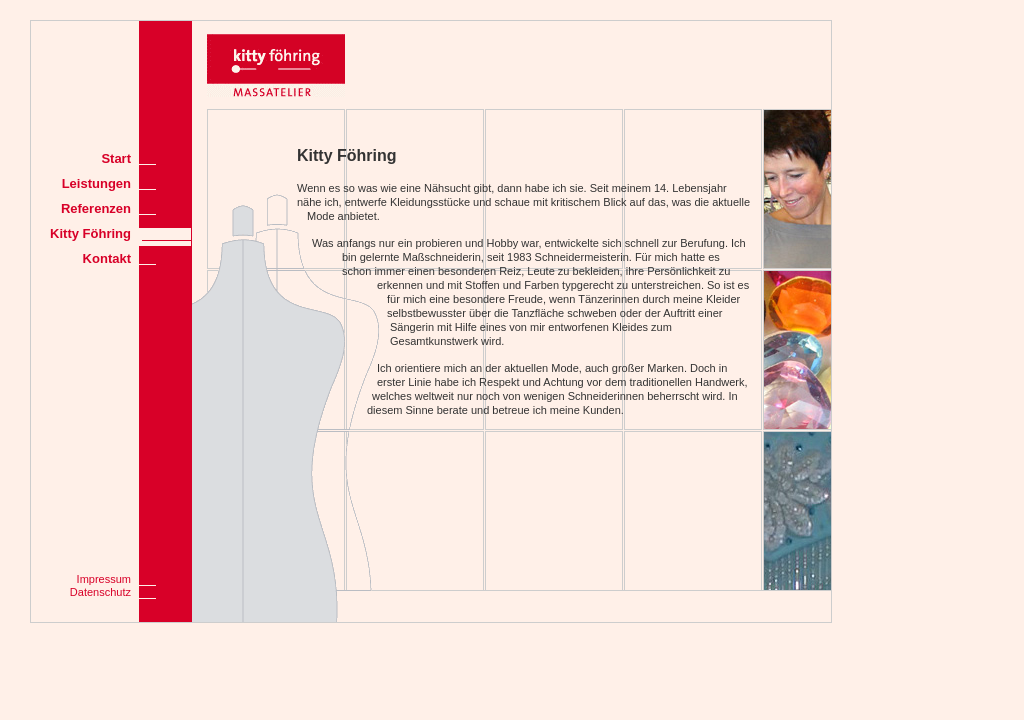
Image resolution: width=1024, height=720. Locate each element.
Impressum (104, 579)
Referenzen (96, 208)
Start (116, 158)
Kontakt (107, 258)
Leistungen (96, 183)
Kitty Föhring (90, 233)
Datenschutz (100, 592)
